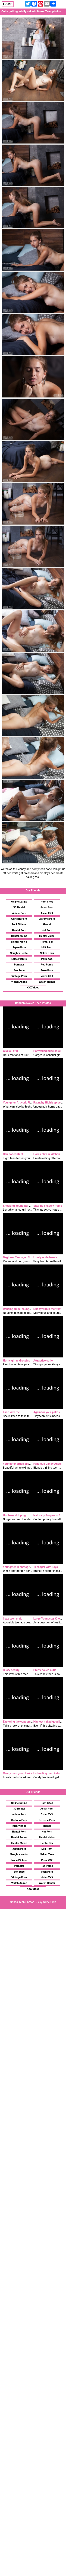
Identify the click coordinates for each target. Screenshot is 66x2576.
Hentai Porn (19, 1152)
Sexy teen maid (12, 1841)
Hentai (47, 1147)
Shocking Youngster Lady (19, 1428)
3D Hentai (19, 1129)
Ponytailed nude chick (47, 1273)
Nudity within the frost (47, 1531)
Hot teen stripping (14, 1737)
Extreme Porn (47, 1141)
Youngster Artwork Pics (18, 1325)
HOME (7, 4)
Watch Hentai (47, 1204)
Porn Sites (47, 1124)
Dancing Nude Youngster (18, 1531)
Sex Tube (19, 1192)
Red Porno (47, 1187)
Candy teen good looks (17, 1995)
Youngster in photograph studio (23, 1789)
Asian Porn (46, 1129)
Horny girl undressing (16, 1583)
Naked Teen (47, 1175)
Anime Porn (19, 1135)
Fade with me (11, 1634)
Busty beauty (11, 1892)
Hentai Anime (19, 1158)
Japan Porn (19, 1169)
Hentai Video (47, 1158)
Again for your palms (46, 1634)
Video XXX (47, 1198)
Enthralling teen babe (46, 1995)
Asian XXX (47, 1135)
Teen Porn (47, 1192)
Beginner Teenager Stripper (20, 1479)
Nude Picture (19, 1181)
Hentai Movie (19, 1164)
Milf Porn (46, 1169)
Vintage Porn (19, 1198)
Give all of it (10, 1273)
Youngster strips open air (19, 1686)
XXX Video (33, 1209)
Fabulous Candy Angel (47, 1686)
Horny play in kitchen (46, 1376)
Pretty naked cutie (44, 1892)
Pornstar (19, 1187)
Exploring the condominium (20, 1944)
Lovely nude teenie (45, 1479)
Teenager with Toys (45, 1789)
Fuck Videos (19, 1147)
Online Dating (19, 1124)
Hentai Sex (46, 1164)
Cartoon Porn (19, 1141)
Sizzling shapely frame (47, 1428)
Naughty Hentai (19, 1175)
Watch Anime (19, 1204)
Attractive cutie (43, 1583)
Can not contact (13, 1376)
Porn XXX (46, 1181)
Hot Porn (47, 1152)
